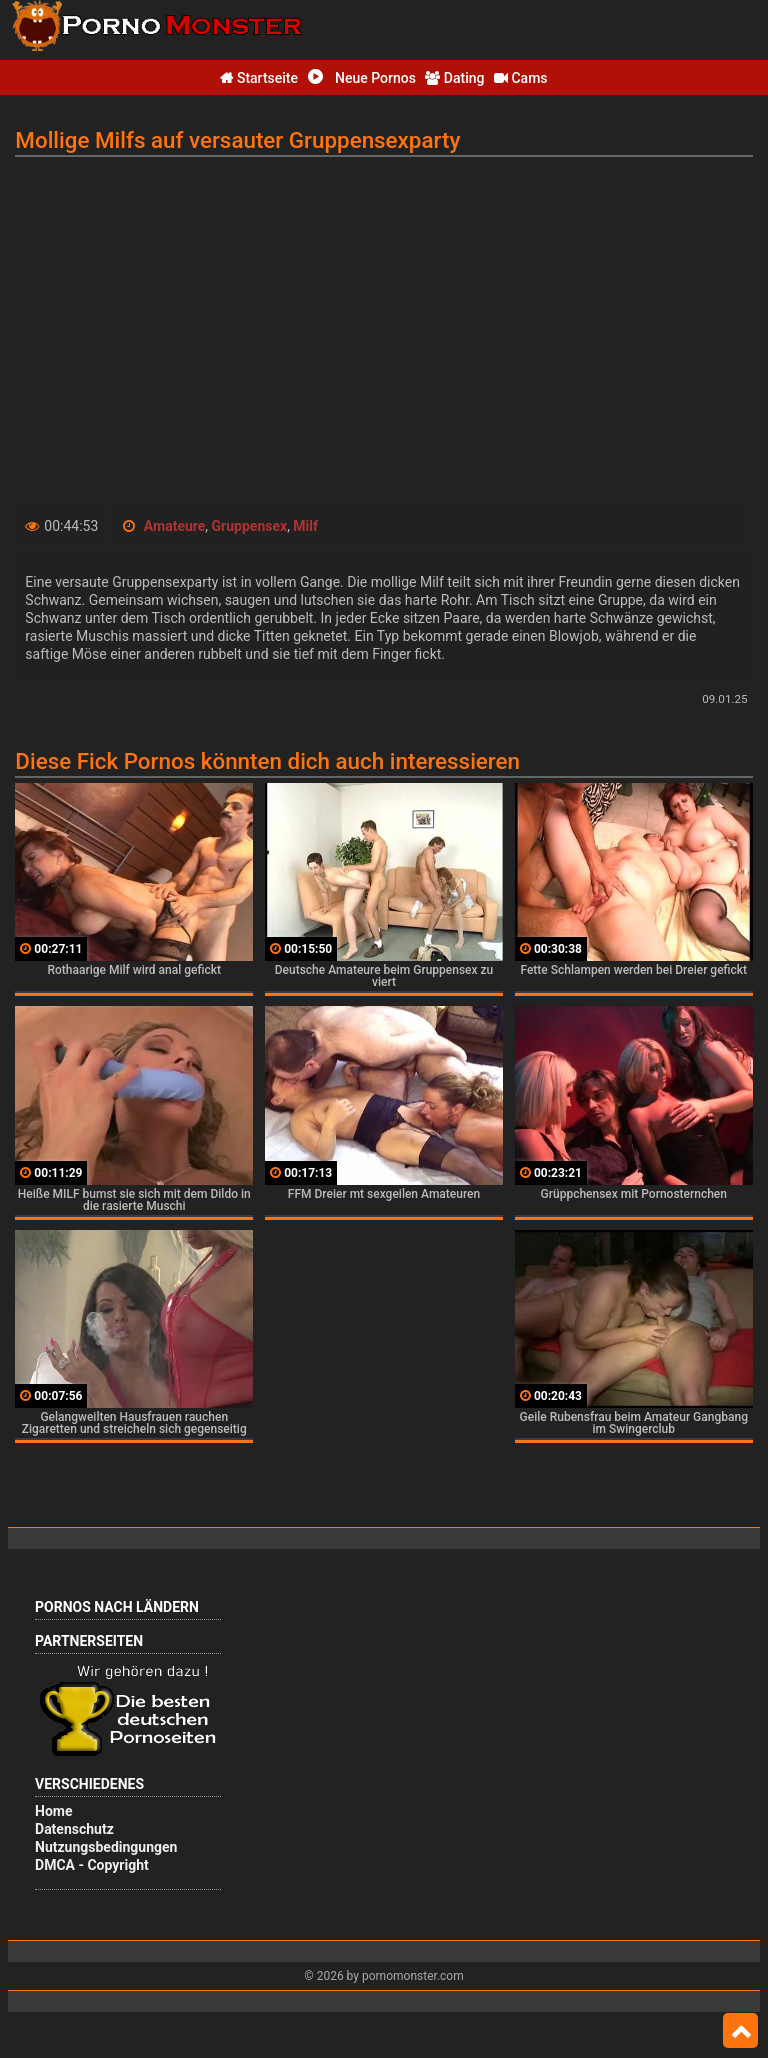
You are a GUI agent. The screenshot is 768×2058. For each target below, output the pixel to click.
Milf (305, 526)
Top (740, 2031)
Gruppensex (250, 526)
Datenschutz (74, 1829)
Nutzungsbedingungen (106, 1847)
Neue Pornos (362, 78)
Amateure (175, 526)
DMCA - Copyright (92, 1865)
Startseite (259, 78)
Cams (521, 78)
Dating (454, 78)
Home (53, 1811)
